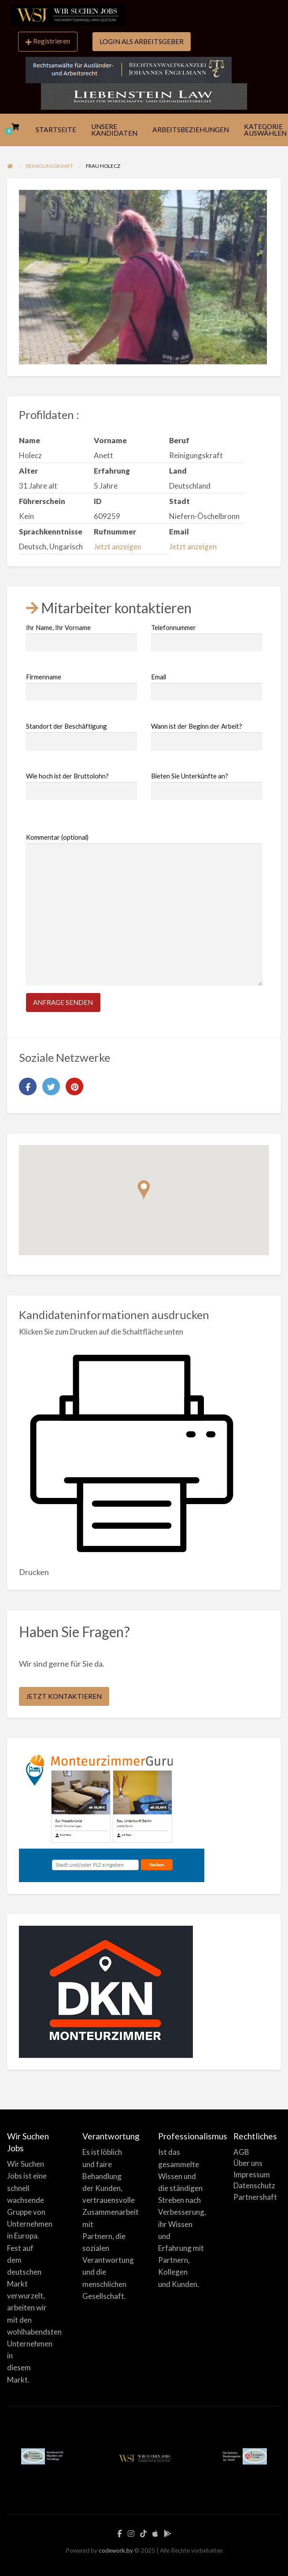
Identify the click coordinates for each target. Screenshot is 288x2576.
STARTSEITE (56, 129)
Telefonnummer (206, 637)
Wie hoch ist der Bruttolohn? (81, 786)
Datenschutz (254, 2185)
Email (206, 687)
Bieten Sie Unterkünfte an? (206, 786)
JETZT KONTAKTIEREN (64, 1696)
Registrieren (48, 41)
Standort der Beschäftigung (81, 736)
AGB (241, 2152)
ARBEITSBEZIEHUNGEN (190, 129)
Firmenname (81, 687)
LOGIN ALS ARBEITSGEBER (142, 41)
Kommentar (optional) (144, 909)
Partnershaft (255, 2197)
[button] (143, 1190)
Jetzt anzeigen (117, 546)
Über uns (247, 2163)
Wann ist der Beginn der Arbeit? (206, 736)
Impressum (251, 2174)
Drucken (34, 1572)
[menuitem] (48, 41)
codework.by (116, 2550)
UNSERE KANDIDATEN (114, 129)
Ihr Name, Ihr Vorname (81, 637)
